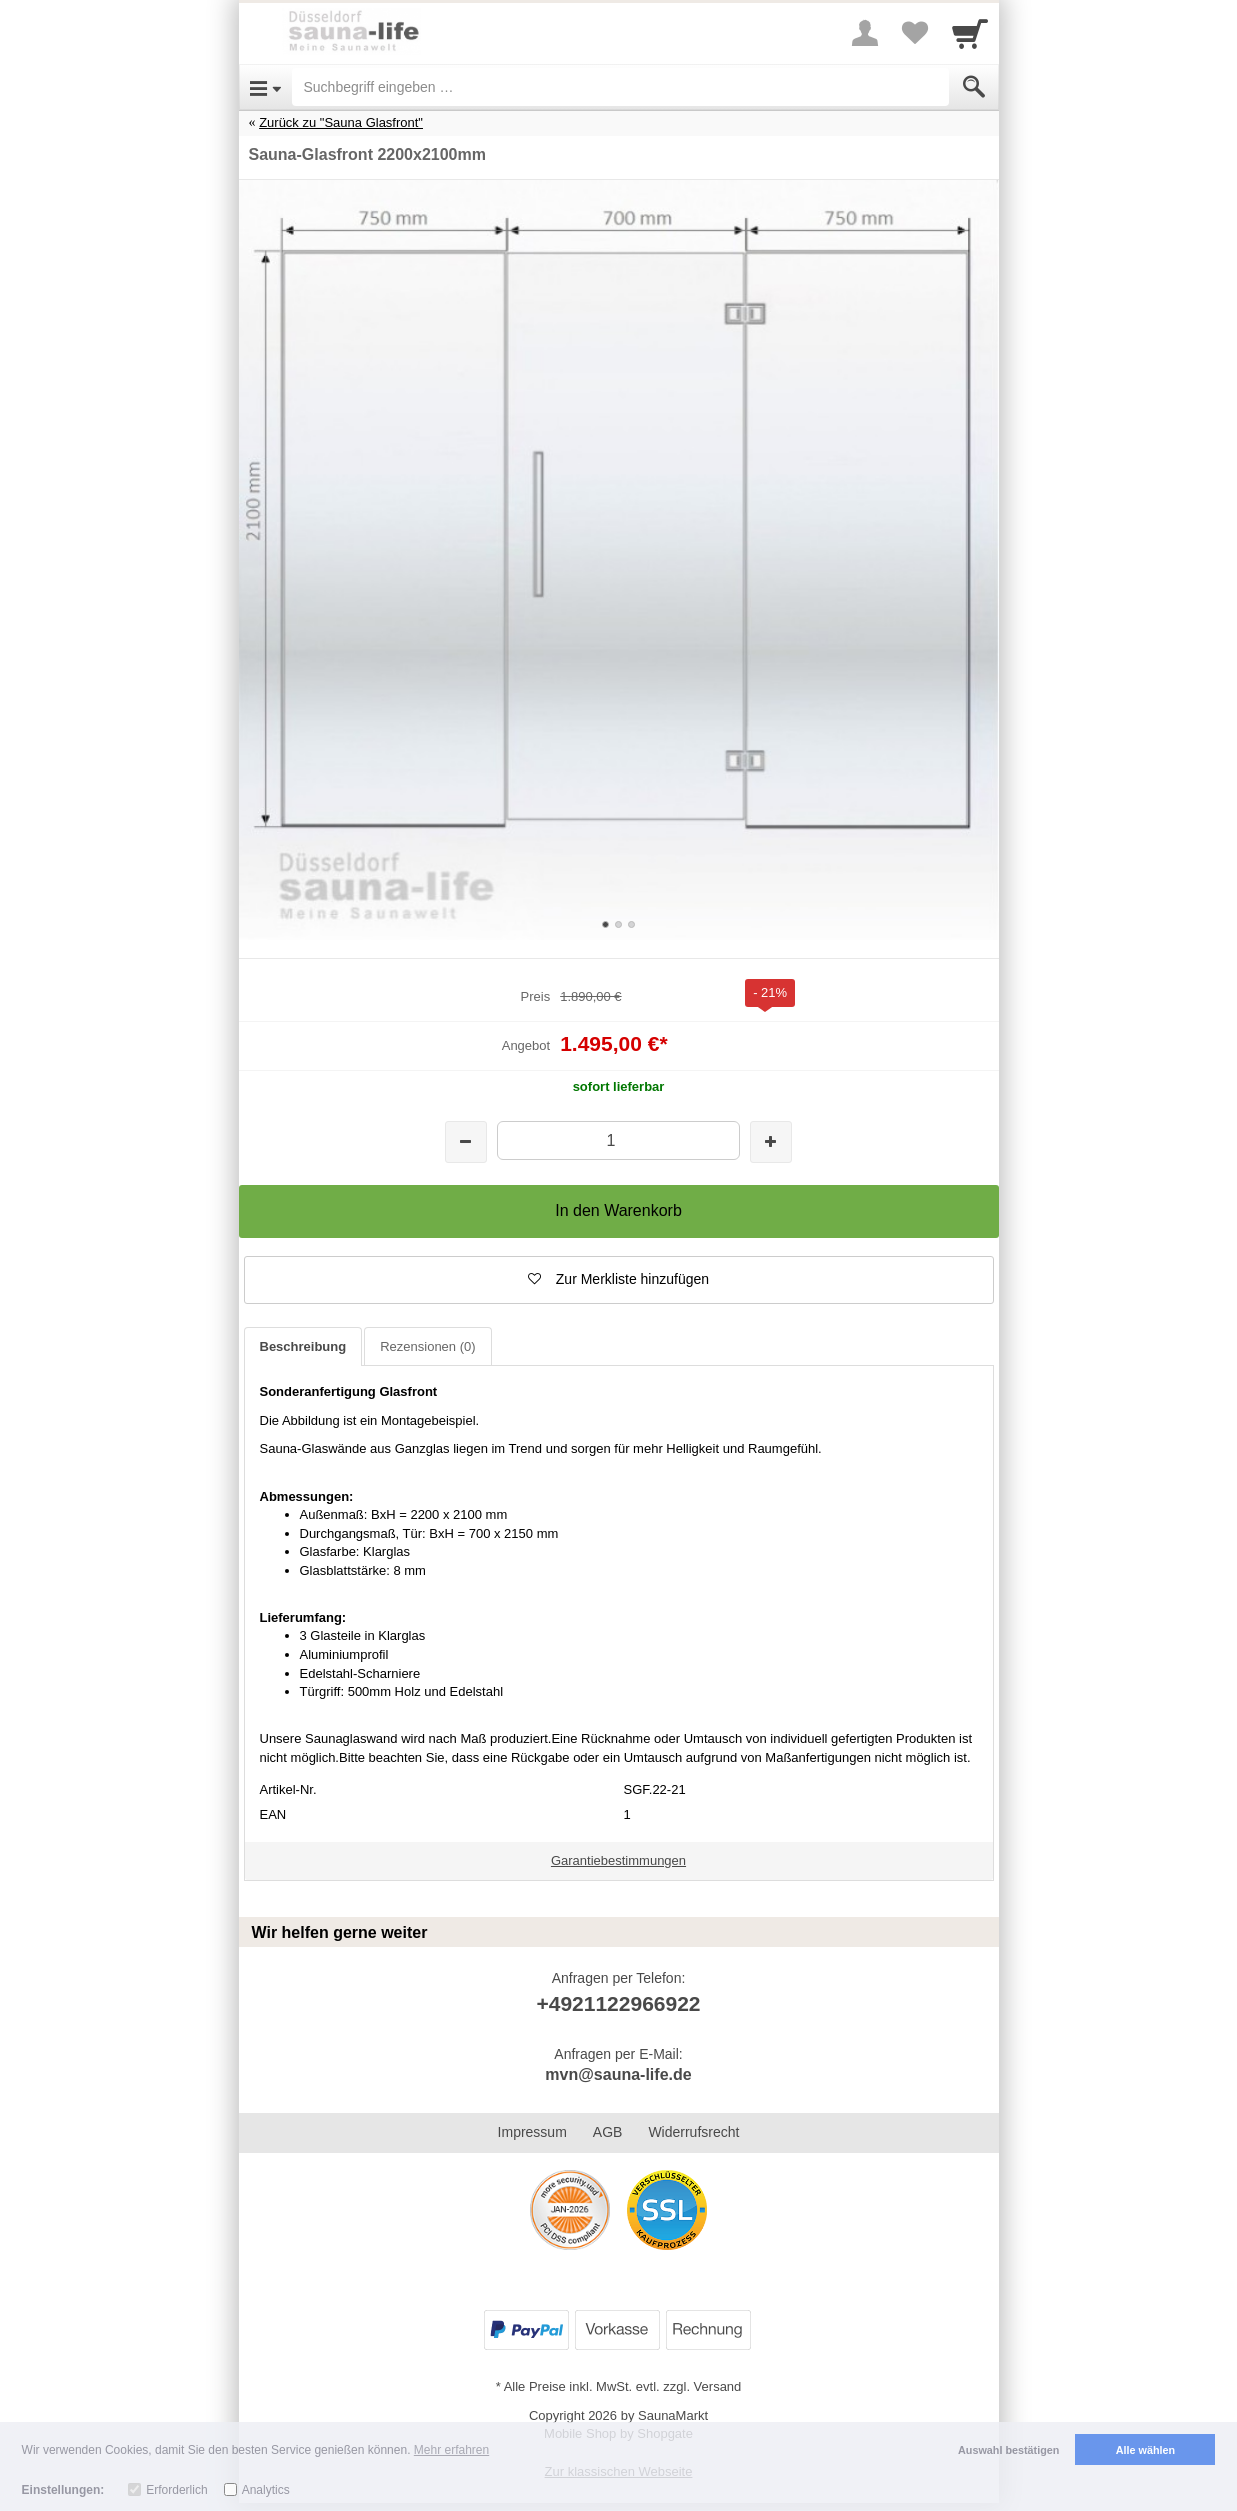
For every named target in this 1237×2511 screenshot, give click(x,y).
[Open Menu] (265, 87)
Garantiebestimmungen (618, 1860)
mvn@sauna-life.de (618, 2074)
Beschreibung (303, 1346)
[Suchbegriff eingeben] (620, 87)
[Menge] (618, 1140)
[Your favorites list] (915, 33)
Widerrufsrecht (693, 2132)
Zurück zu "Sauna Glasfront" (341, 122)
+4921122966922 (618, 2003)
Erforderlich (176, 2490)
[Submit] (974, 87)
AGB (608, 2132)
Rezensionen (427, 1346)
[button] (619, 1280)
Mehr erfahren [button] (451, 2450)
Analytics (266, 2490)
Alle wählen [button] (1145, 2450)
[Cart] (970, 33)
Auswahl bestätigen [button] (1008, 2450)
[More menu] (865, 33)
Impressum (532, 2132)
